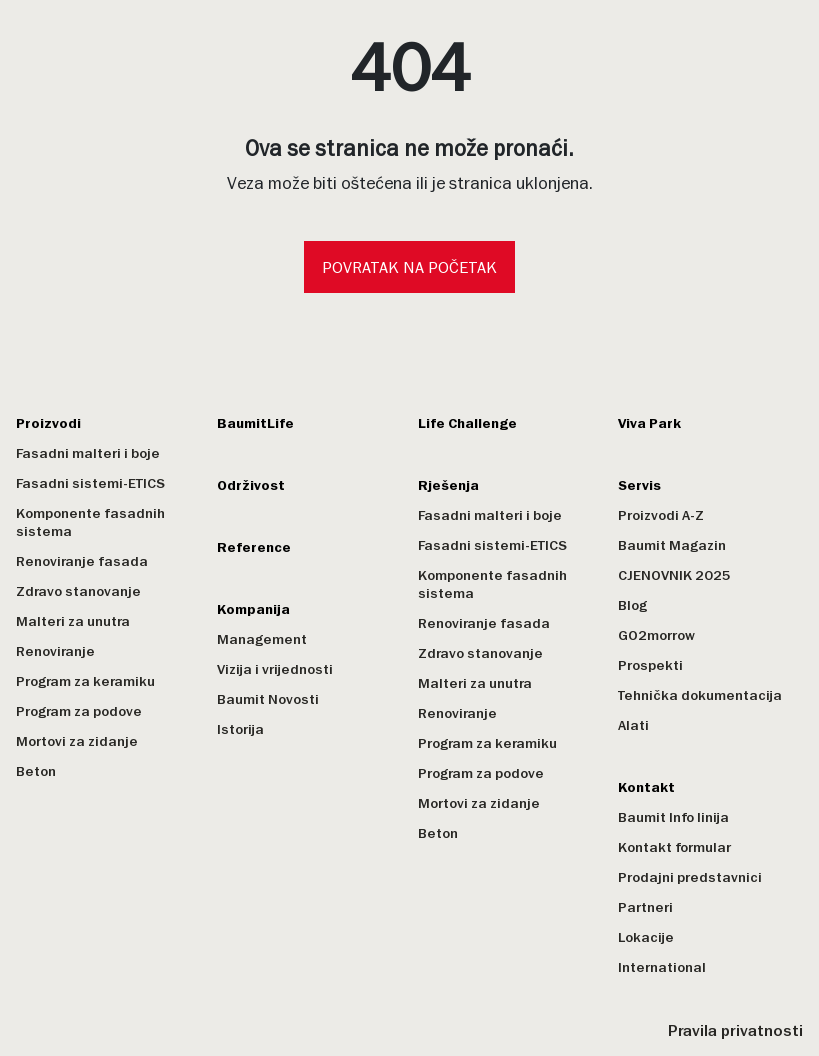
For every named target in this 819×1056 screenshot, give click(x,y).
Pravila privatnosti (735, 1031)
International (662, 967)
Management (262, 639)
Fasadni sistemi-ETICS (90, 483)
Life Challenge (467, 423)
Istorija (240, 729)
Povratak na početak (409, 267)
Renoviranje (55, 651)
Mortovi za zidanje (77, 741)
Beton (36, 771)
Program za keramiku (85, 681)
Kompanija (253, 609)
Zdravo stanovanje (78, 591)
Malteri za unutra (73, 621)
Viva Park (649, 423)
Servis (639, 485)
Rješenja (448, 485)
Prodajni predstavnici (690, 877)
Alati (633, 725)
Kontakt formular (674, 847)
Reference (254, 547)
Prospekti (650, 665)
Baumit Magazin (672, 545)
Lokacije (646, 937)
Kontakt (646, 787)
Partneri (645, 907)
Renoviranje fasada (82, 561)
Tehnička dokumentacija (700, 695)
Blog (632, 605)
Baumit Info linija (673, 817)
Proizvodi (48, 423)
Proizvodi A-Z (661, 515)
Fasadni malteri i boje (88, 453)
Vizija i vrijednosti (275, 669)
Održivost (251, 485)
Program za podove (79, 711)
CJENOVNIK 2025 (674, 575)
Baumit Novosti (268, 699)
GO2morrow (656, 635)
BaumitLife (255, 423)
